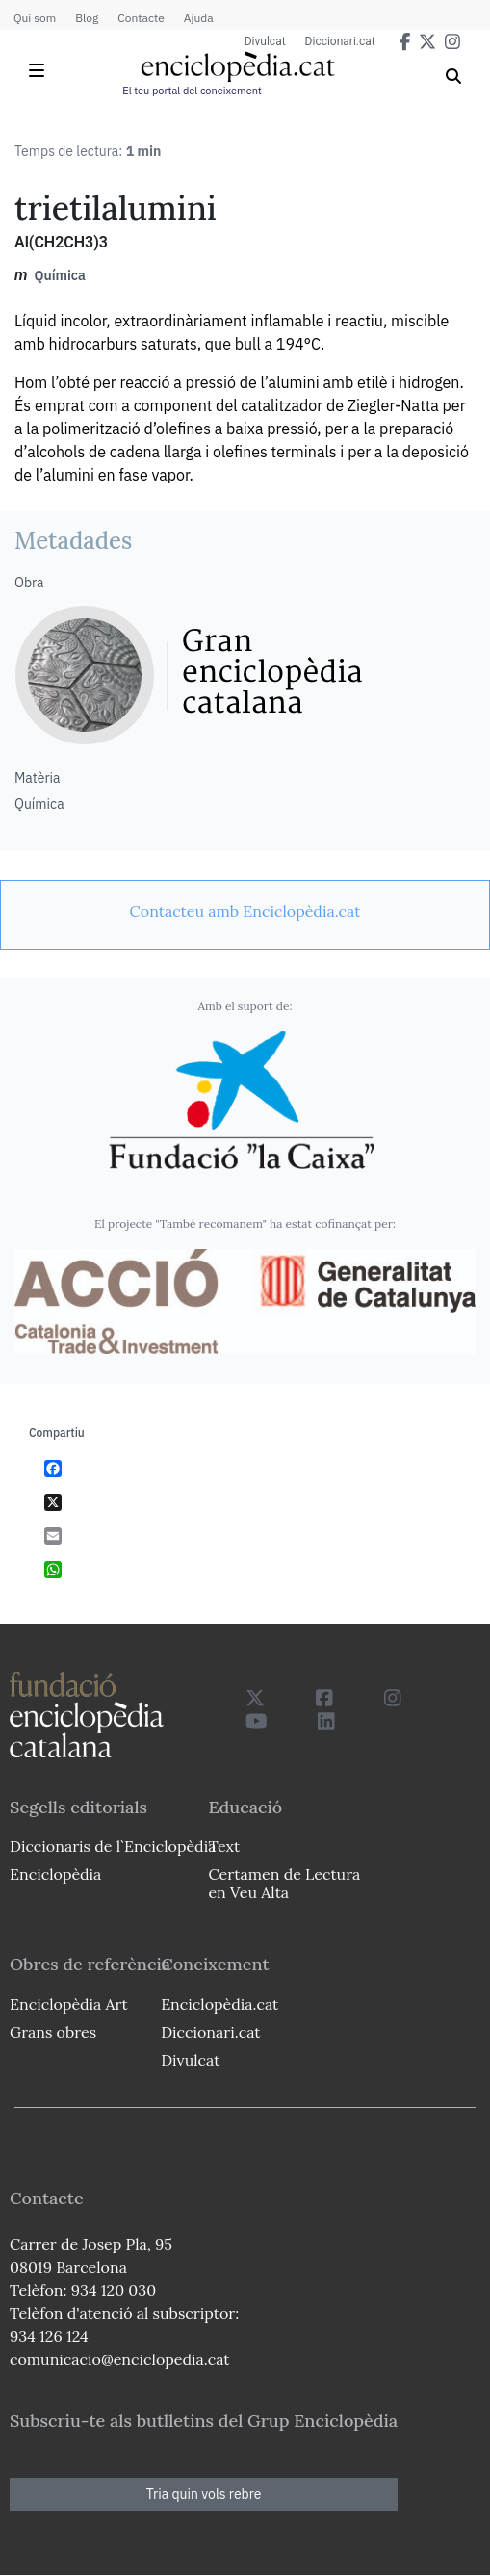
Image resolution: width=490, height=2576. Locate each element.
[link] (245, 911)
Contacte (140, 18)
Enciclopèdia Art (69, 2004)
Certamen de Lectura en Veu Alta (284, 1883)
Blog (86, 18)
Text (224, 1846)
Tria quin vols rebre (204, 2494)
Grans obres (53, 2032)
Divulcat (265, 41)
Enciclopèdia (55, 1874)
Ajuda (199, 18)
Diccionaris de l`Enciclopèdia (113, 1846)
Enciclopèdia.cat (219, 2004)
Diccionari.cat (340, 41)
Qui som (34, 18)
